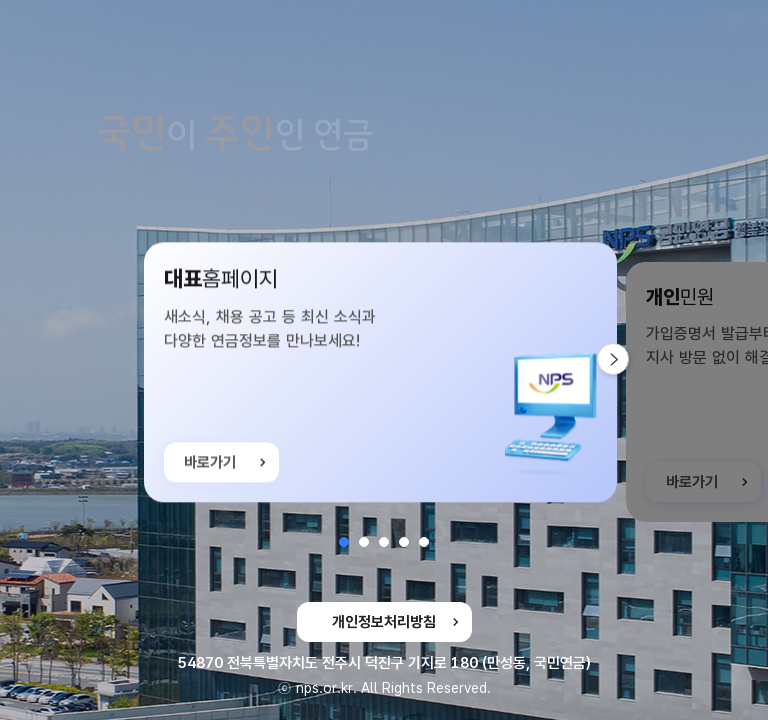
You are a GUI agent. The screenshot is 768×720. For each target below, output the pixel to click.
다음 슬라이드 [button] (628, 359)
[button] (344, 542)
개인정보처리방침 (384, 622)
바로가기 (210, 469)
